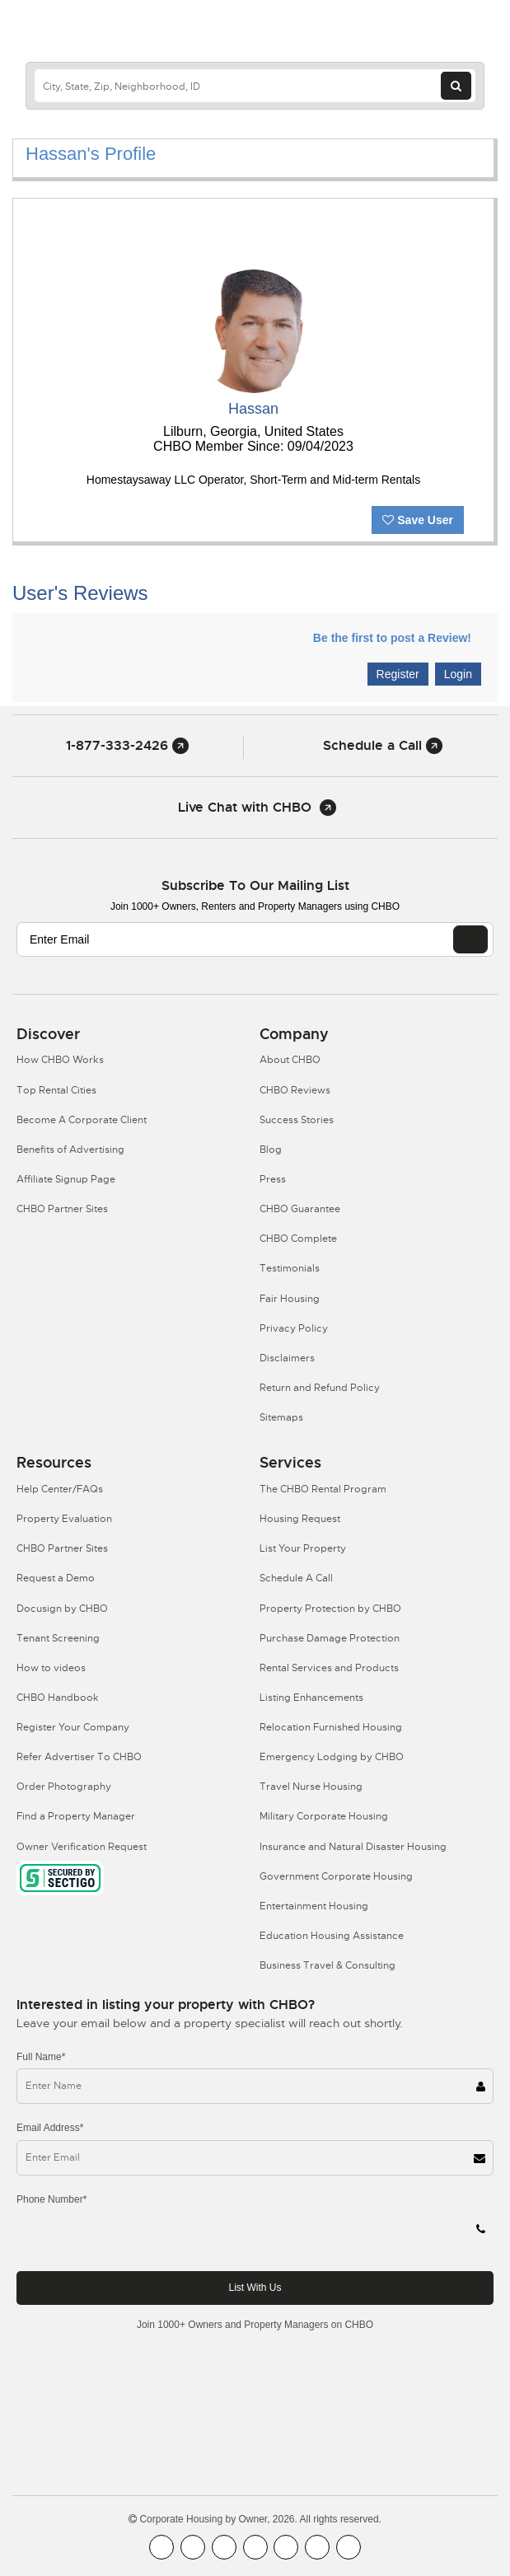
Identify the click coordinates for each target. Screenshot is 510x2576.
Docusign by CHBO (62, 1608)
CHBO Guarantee (300, 1208)
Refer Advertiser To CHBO (79, 1756)
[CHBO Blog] (224, 2547)
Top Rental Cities (56, 1090)
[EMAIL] (470, 939)
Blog (271, 1149)
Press (273, 1179)
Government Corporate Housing (336, 1876)
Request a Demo (55, 1578)
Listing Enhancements (311, 1697)
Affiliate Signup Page (65, 1179)
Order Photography (63, 1786)
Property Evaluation (64, 1518)
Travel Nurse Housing (311, 1786)
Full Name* (40, 2057)
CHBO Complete (298, 1238)
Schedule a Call (382, 745)
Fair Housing (290, 1298)
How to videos (51, 1667)
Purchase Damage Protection (330, 1638)
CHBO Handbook (57, 1697)
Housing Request (300, 1518)
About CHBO (290, 1059)
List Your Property (303, 1548)
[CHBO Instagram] (255, 2547)
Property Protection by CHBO (330, 1608)
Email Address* (49, 2127)
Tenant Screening (58, 1638)
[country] (255, 85)
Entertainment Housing (314, 1906)
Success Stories (297, 1119)
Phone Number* (51, 2199)
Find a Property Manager (75, 1816)
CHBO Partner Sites (62, 1208)
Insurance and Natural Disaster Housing (353, 1846)
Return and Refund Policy (320, 1387)
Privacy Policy (294, 1328)
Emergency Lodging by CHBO (332, 1756)
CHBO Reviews (295, 1090)
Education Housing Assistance (332, 1935)
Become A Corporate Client (81, 1119)
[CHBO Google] (348, 2547)
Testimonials (290, 1268)
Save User (417, 520)
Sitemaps (281, 1417)
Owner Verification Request (81, 1846)
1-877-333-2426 (127, 745)
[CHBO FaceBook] (161, 2547)
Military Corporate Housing (324, 1816)
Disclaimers (287, 1358)
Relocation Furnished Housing (331, 1727)
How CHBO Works (60, 1059)
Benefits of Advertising (70, 1149)
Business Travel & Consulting (327, 1965)
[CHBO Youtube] (192, 2547)
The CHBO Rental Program (323, 1489)
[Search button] (456, 86)
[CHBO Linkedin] (286, 2547)
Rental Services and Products (329, 1667)
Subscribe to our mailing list (255, 885)
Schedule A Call (296, 1578)
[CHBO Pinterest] (317, 2547)
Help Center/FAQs (59, 1489)
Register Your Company (72, 1727)
